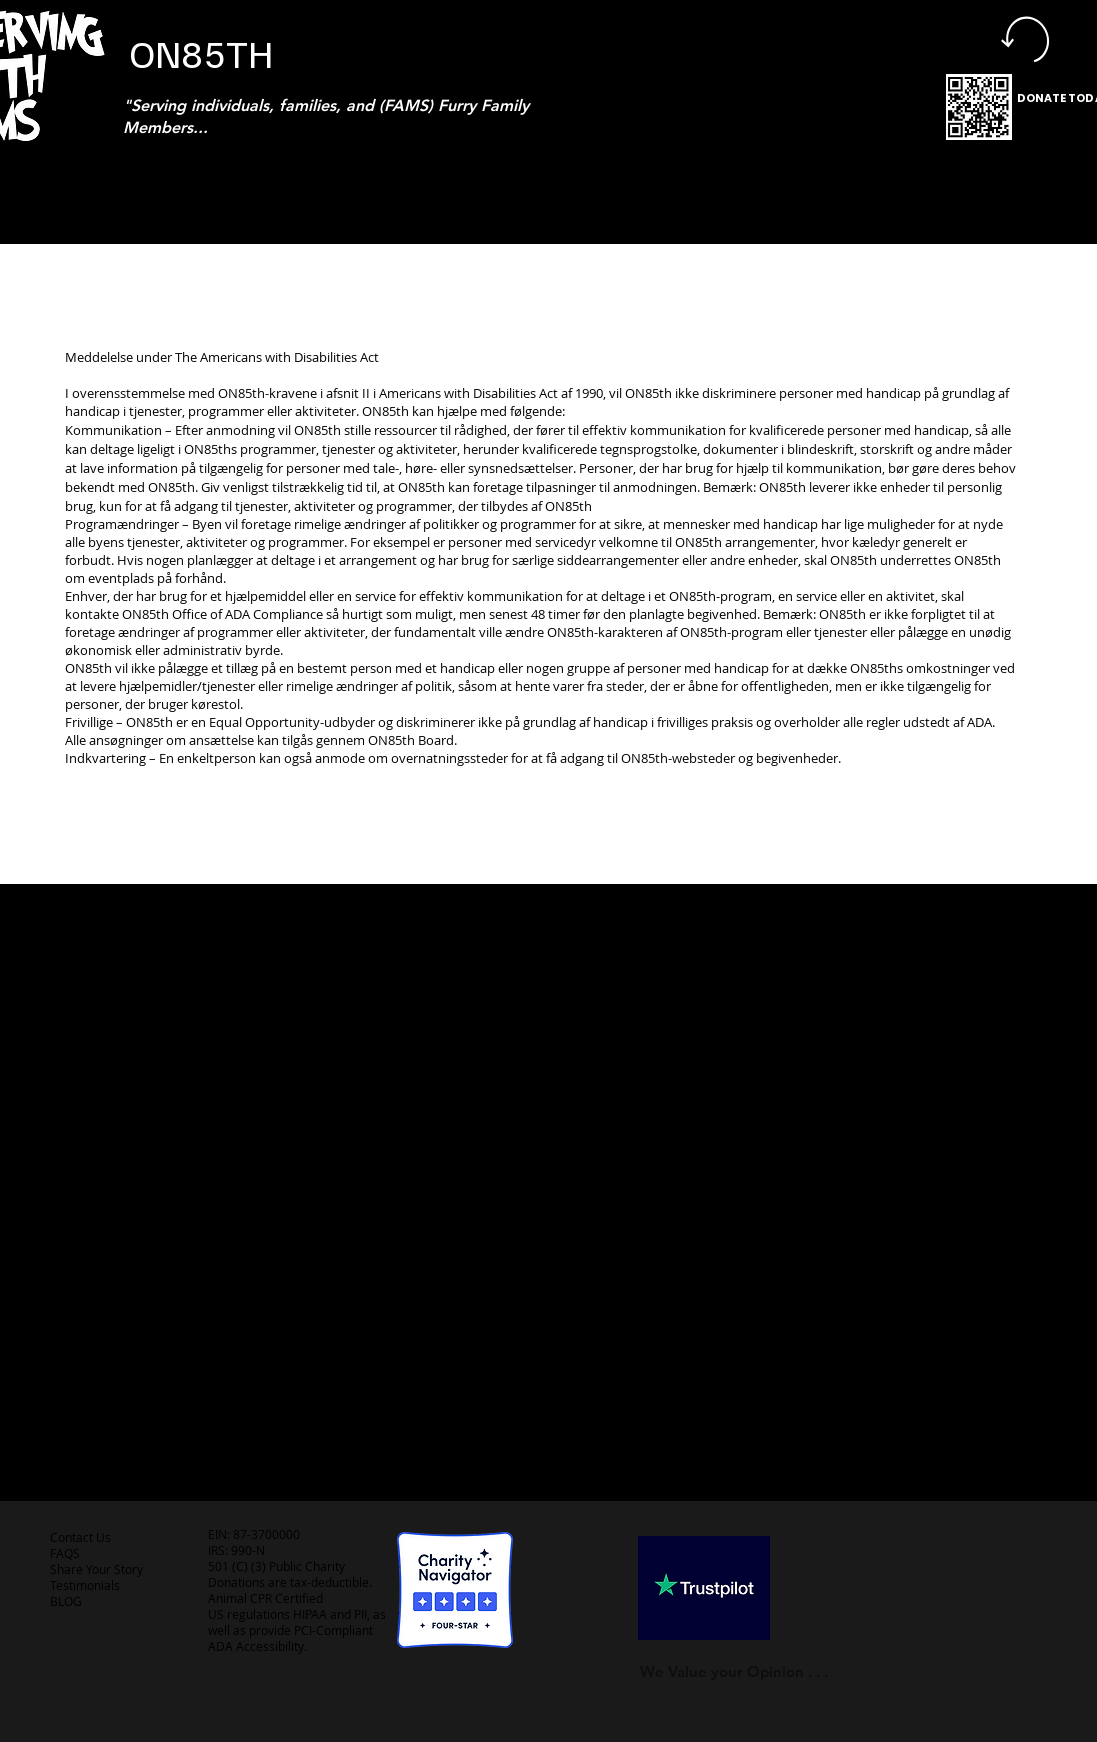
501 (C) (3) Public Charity (276, 1566)
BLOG (66, 1601)
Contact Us (80, 1537)
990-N (246, 1550)
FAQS (65, 1553)
